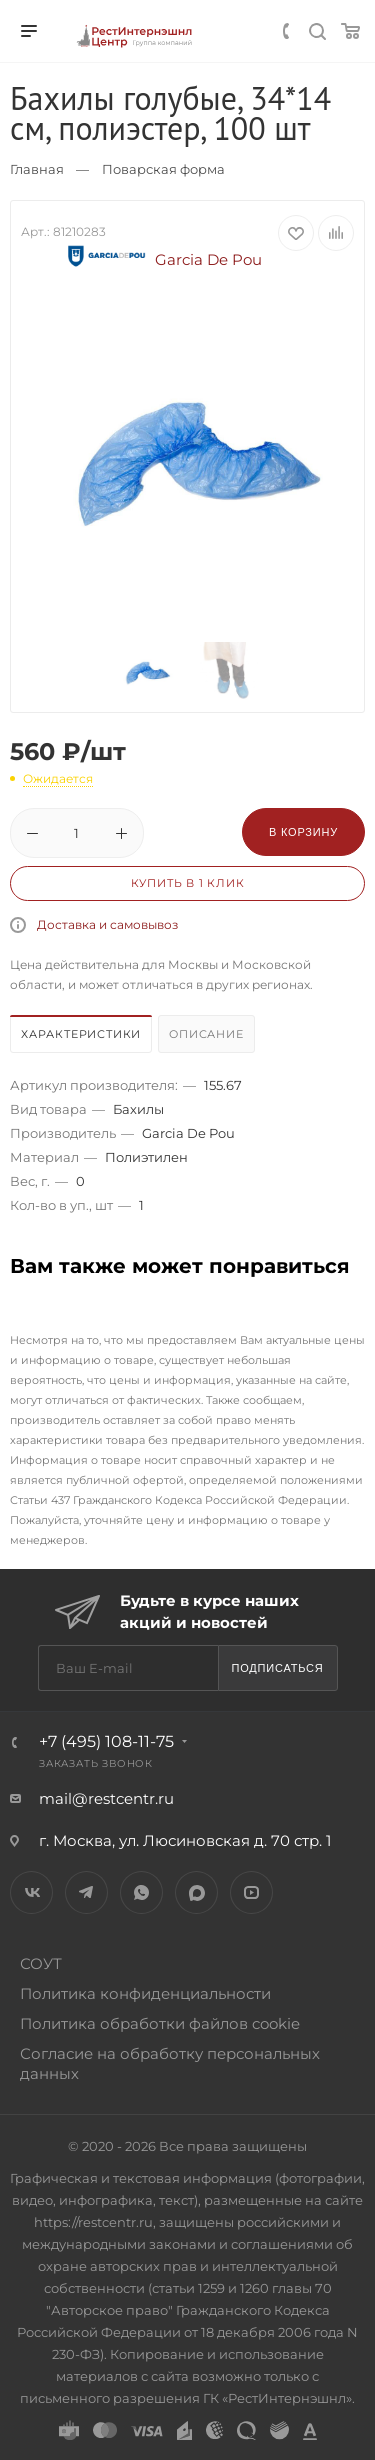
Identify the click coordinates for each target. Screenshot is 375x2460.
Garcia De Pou (162, 259)
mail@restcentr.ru (106, 1798)
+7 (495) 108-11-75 (106, 1741)
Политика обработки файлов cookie (160, 2023)
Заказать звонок (96, 1763)
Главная (37, 169)
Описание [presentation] (206, 1034)
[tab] (82, 1036)
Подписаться (277, 1668)
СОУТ (41, 1963)
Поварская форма (163, 169)
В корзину (303, 832)
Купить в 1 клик (188, 883)
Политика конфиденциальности (145, 1993)
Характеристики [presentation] (81, 1034)
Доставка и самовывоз (107, 924)
